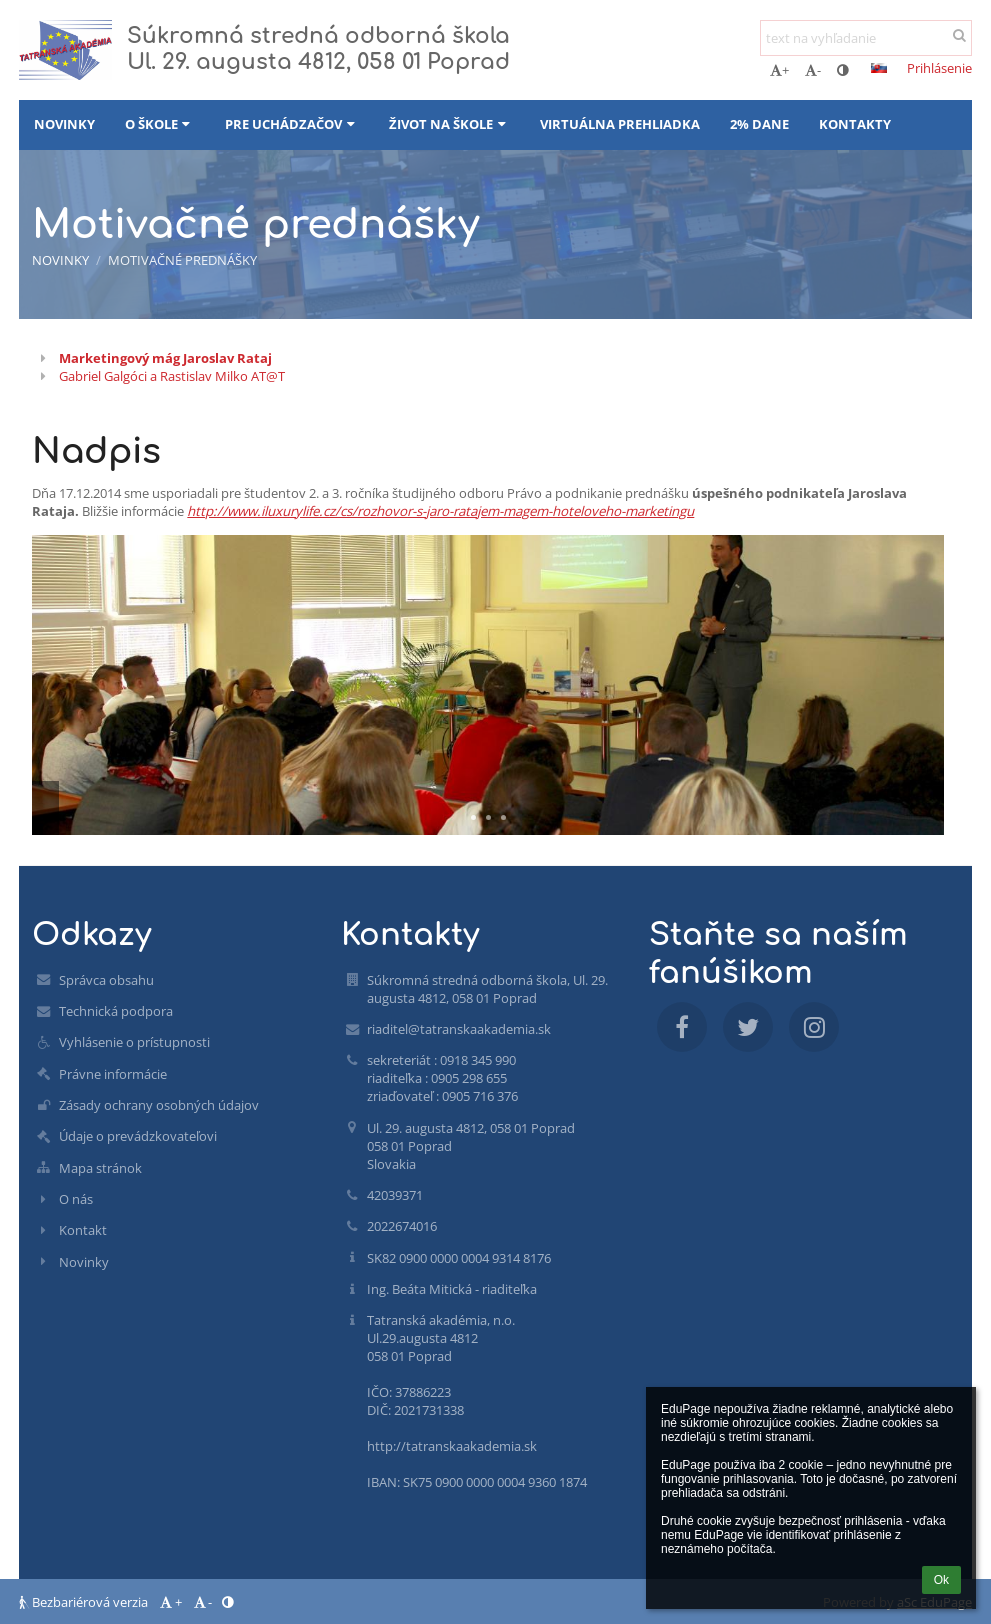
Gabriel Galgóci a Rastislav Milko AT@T (172, 376)
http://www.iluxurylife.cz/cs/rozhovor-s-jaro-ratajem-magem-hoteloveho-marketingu (440, 511)
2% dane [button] (759, 124)
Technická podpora (116, 1011)
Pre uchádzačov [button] (292, 124)
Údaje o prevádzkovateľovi (138, 1136)
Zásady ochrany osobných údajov (159, 1105)
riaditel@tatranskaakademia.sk (459, 1029)
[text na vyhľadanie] (866, 38)
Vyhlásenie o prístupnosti (134, 1042)
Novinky (60, 260)
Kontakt (83, 1230)
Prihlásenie (939, 68)
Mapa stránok (100, 1168)
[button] (879, 68)
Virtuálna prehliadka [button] (620, 124)
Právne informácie (113, 1074)
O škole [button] (160, 124)
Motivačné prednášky (182, 260)
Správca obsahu (106, 980)
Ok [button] (941, 1580)
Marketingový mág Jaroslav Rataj (165, 358)
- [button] (813, 70)
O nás (76, 1199)
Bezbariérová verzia (85, 1602)
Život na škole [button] (449, 124)
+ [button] (779, 70)
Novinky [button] (64, 124)
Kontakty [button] (855, 124)
